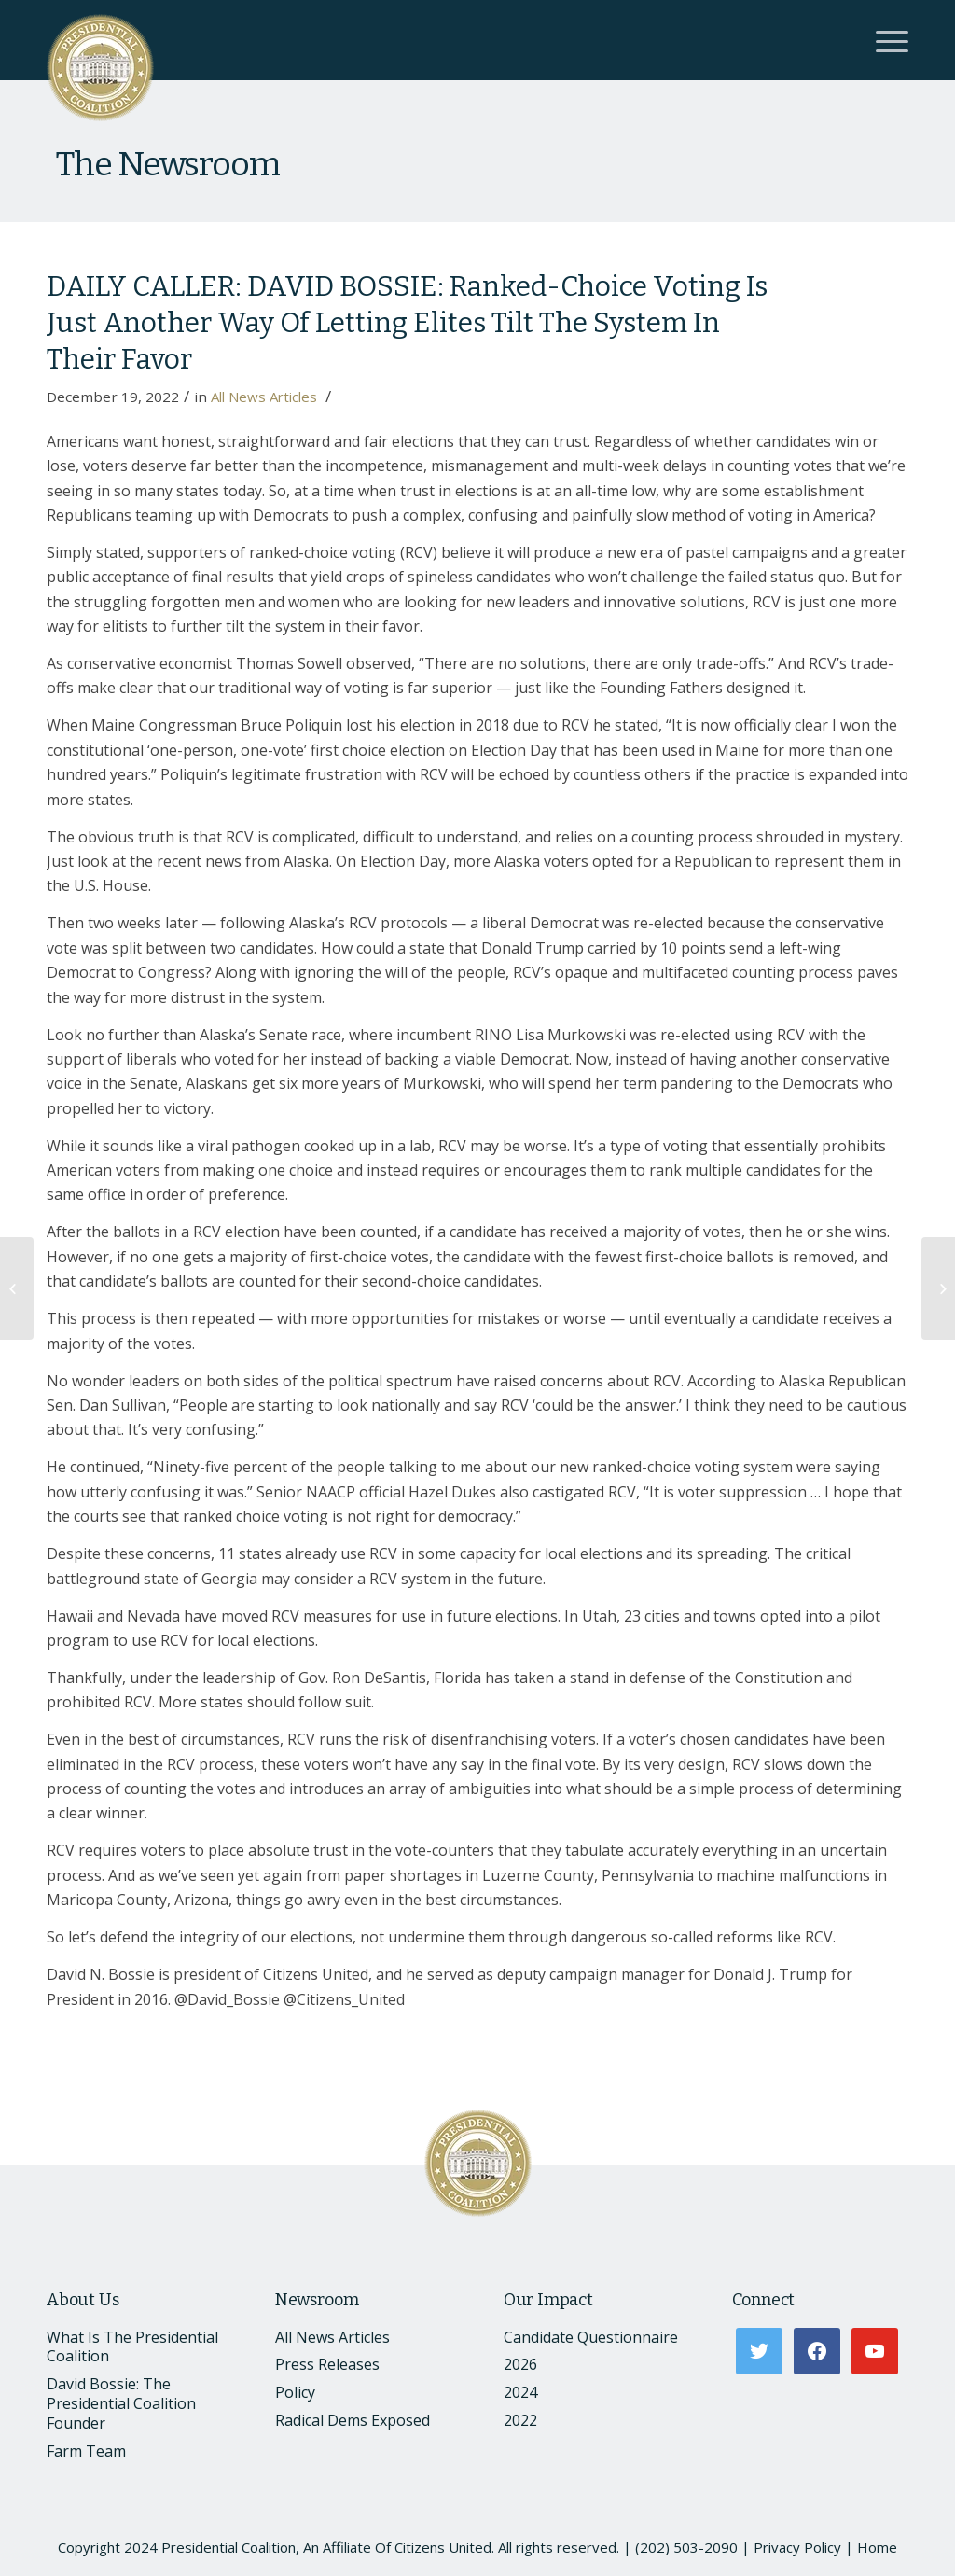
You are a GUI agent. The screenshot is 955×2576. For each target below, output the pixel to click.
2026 (520, 2364)
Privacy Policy (797, 2547)
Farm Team (86, 2451)
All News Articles (264, 396)
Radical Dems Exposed (352, 2420)
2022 (520, 2420)
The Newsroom (168, 164)
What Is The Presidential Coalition (132, 2347)
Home (877, 2547)
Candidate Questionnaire (591, 2337)
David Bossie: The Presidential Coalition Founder (121, 2403)
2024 (520, 2392)
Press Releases (327, 2364)
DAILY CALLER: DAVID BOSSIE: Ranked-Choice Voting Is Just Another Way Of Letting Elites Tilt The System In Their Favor (407, 323)
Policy (295, 2392)
